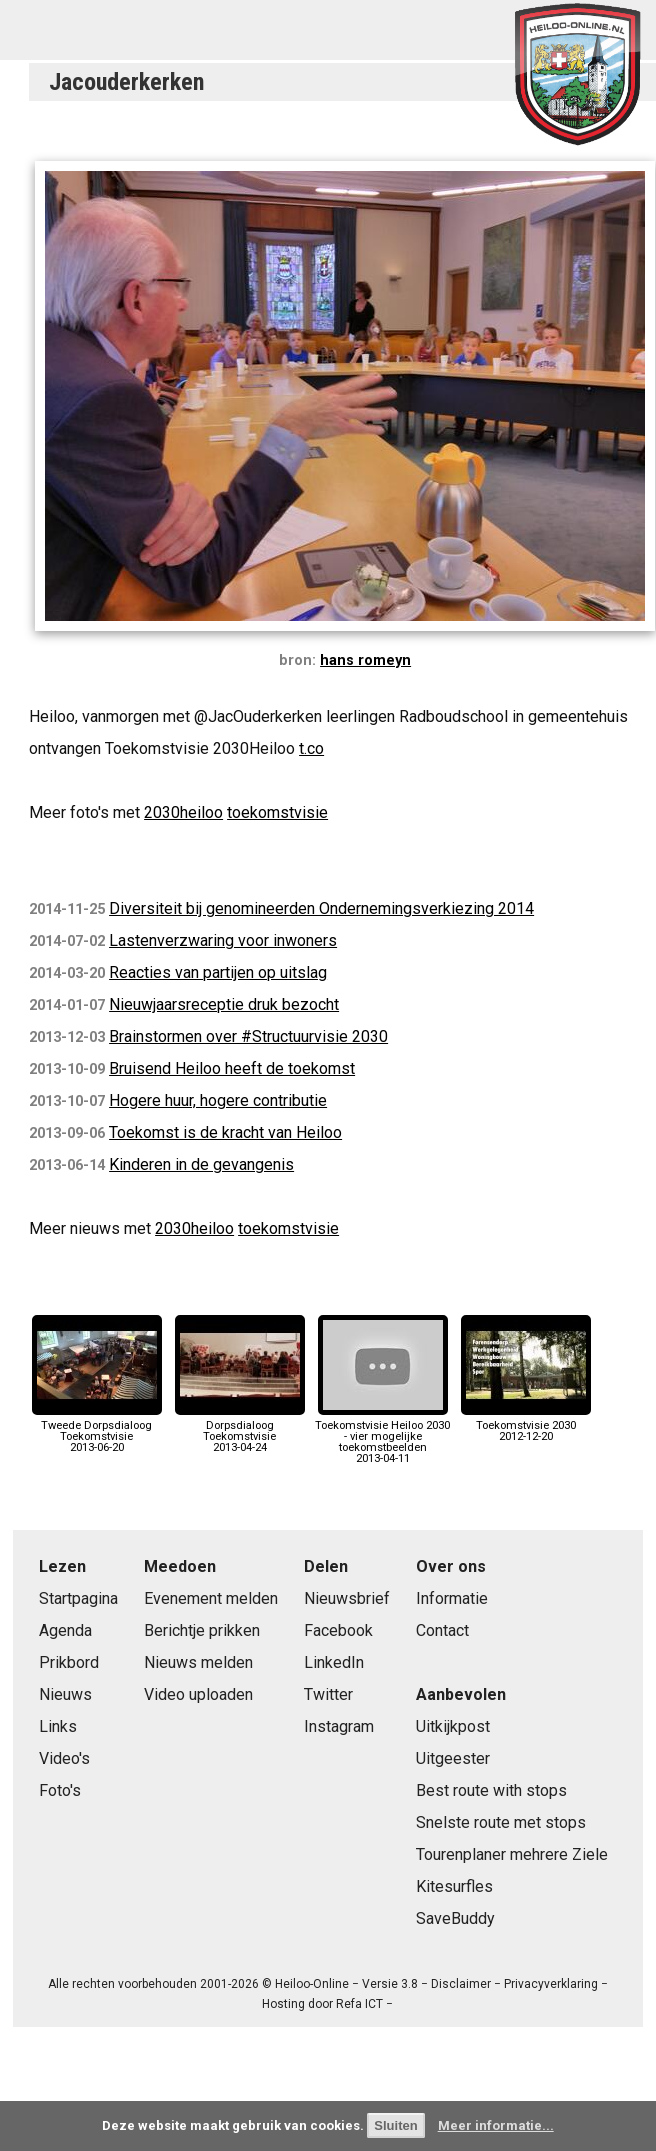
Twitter (328, 1694)
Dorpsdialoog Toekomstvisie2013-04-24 (240, 1430)
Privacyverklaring (551, 1984)
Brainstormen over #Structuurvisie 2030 (248, 1036)
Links (58, 1726)
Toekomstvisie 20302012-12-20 (526, 1424)
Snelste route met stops (501, 1822)
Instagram (339, 1726)
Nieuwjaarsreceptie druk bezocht (224, 1004)
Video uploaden (198, 1694)
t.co (311, 748)
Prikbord (69, 1662)
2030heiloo (183, 812)
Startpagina (78, 1598)
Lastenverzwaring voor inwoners (223, 940)
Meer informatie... (496, 2125)
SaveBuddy (455, 1918)
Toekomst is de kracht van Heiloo (225, 1132)
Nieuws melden (198, 1662)
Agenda (65, 1630)
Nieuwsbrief (347, 1598)
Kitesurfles (454, 1886)
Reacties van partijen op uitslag (218, 972)
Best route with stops (491, 1790)
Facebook (338, 1630)
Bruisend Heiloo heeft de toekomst (232, 1068)
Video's (64, 1758)
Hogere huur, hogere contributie (218, 1100)
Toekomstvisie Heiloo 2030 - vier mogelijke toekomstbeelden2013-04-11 (382, 1436)
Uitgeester (453, 1758)
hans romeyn (365, 660)
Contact (442, 1630)
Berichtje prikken (202, 1630)
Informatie (452, 1598)
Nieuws (65, 1694)
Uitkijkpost (453, 1726)
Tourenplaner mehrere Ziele (512, 1854)
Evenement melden (211, 1598)
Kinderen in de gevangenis (201, 1164)
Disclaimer (461, 1984)
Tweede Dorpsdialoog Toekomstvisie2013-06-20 (97, 1430)
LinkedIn (334, 1662)
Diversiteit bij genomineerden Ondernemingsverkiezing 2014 (321, 908)
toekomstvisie (277, 812)
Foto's (60, 1790)
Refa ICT (359, 2004)
